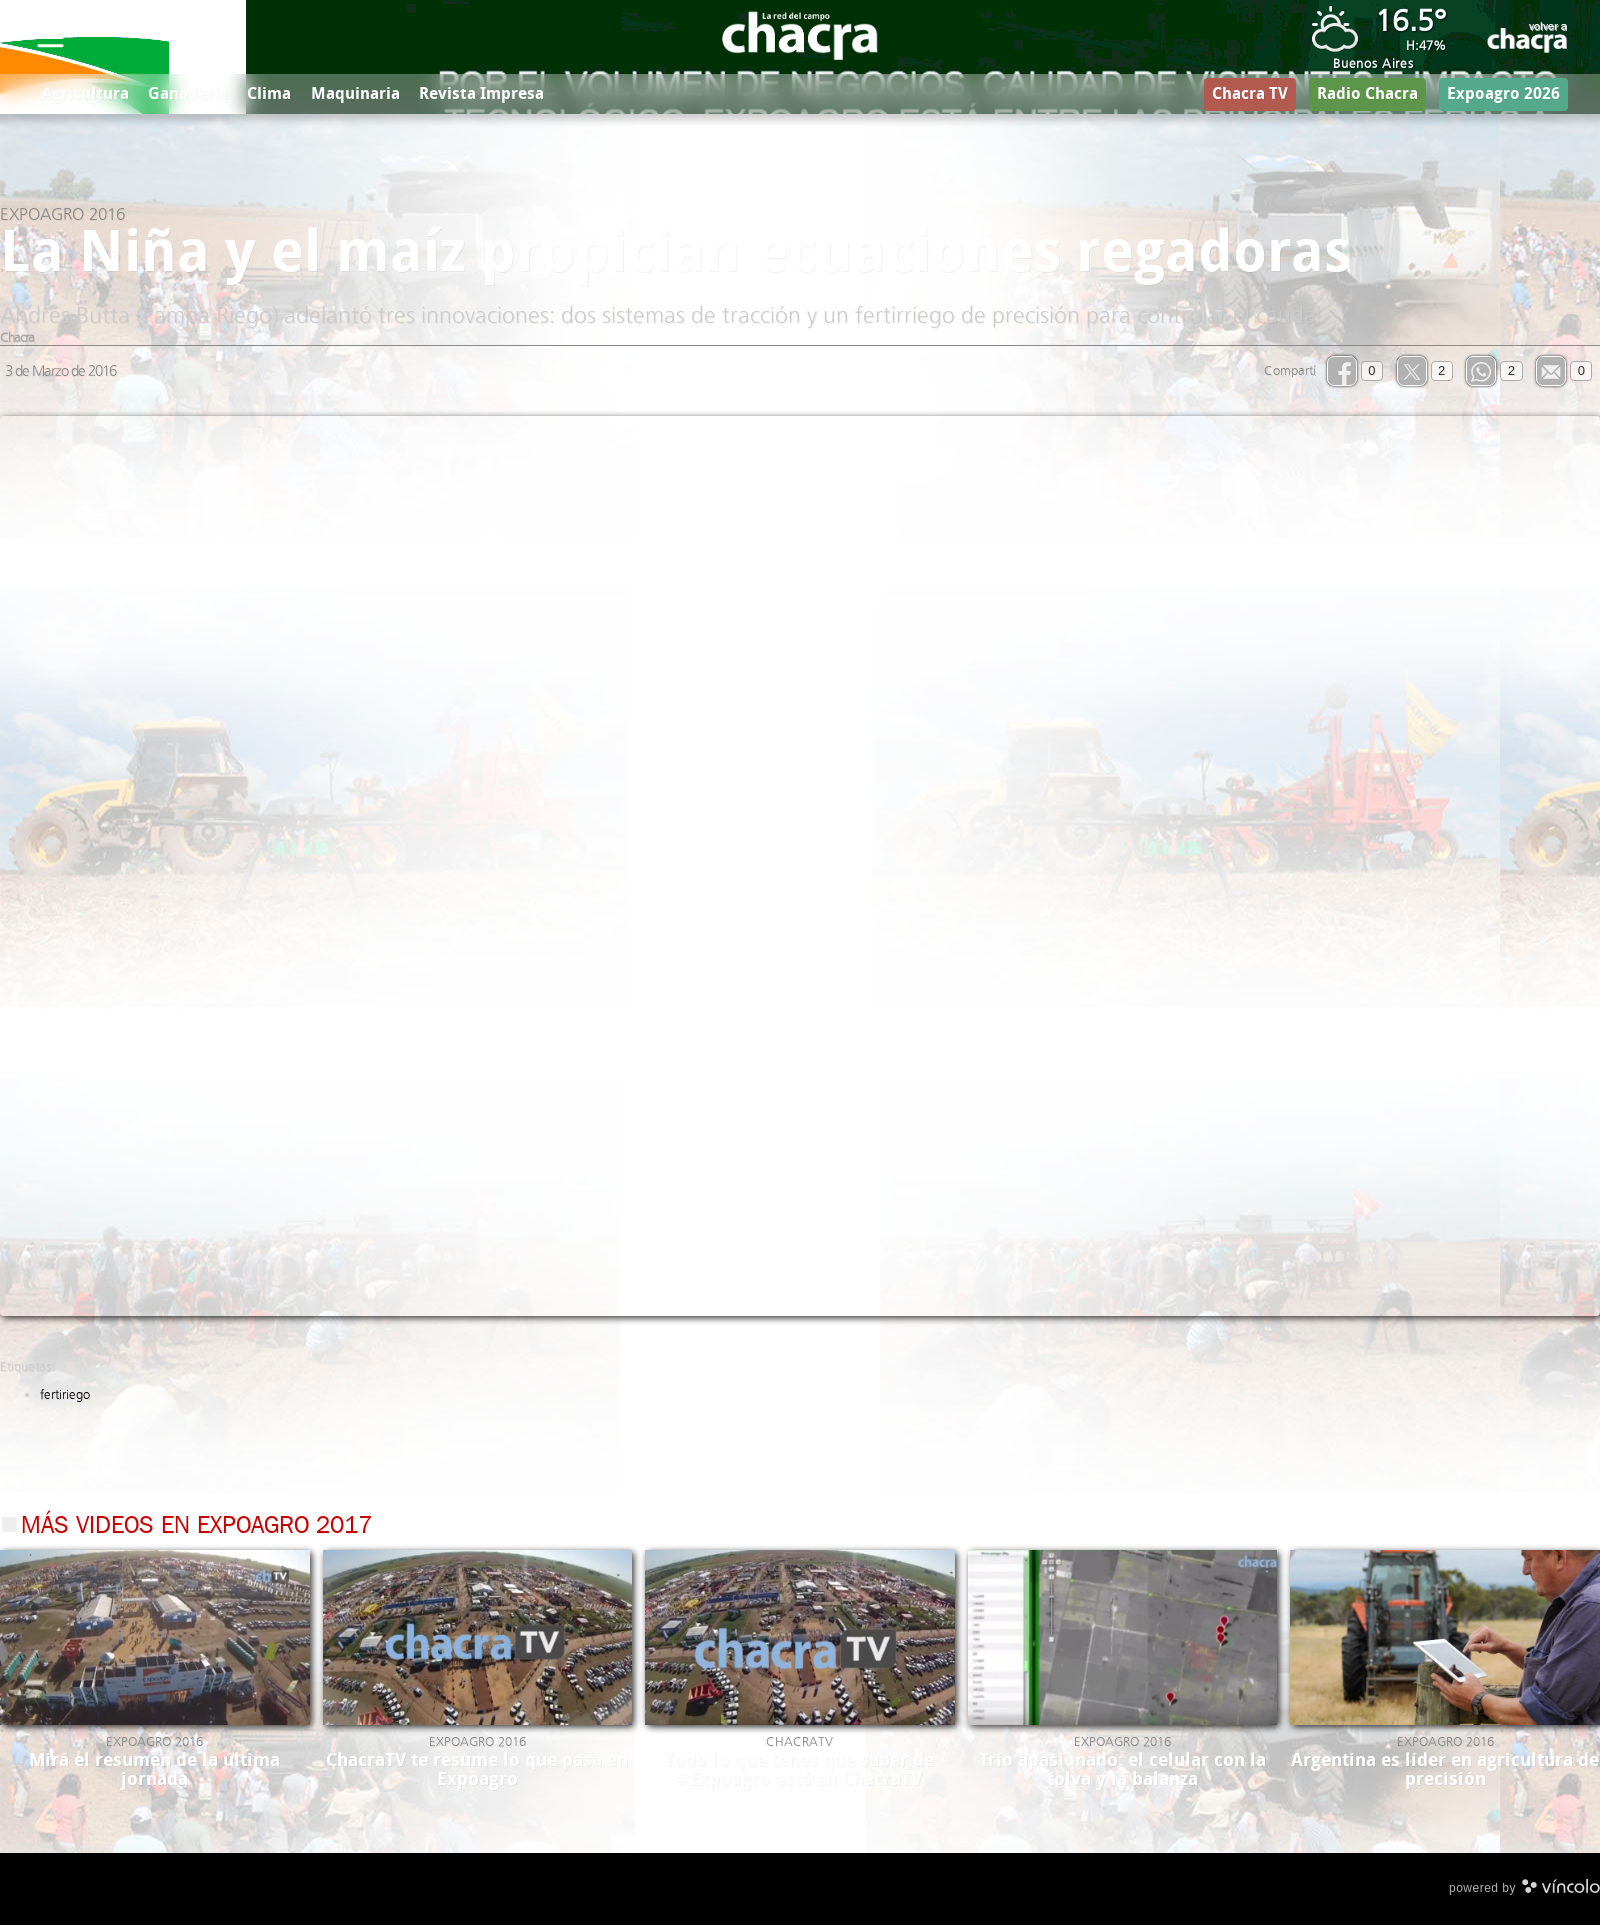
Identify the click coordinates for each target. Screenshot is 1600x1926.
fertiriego (65, 1396)
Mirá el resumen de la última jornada (154, 1771)
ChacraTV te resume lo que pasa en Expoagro (477, 1771)
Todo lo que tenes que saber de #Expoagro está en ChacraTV (799, 1771)
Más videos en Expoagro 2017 (196, 1529)
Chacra (17, 339)
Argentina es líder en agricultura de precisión (1445, 1771)
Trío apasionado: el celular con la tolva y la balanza (1122, 1771)
